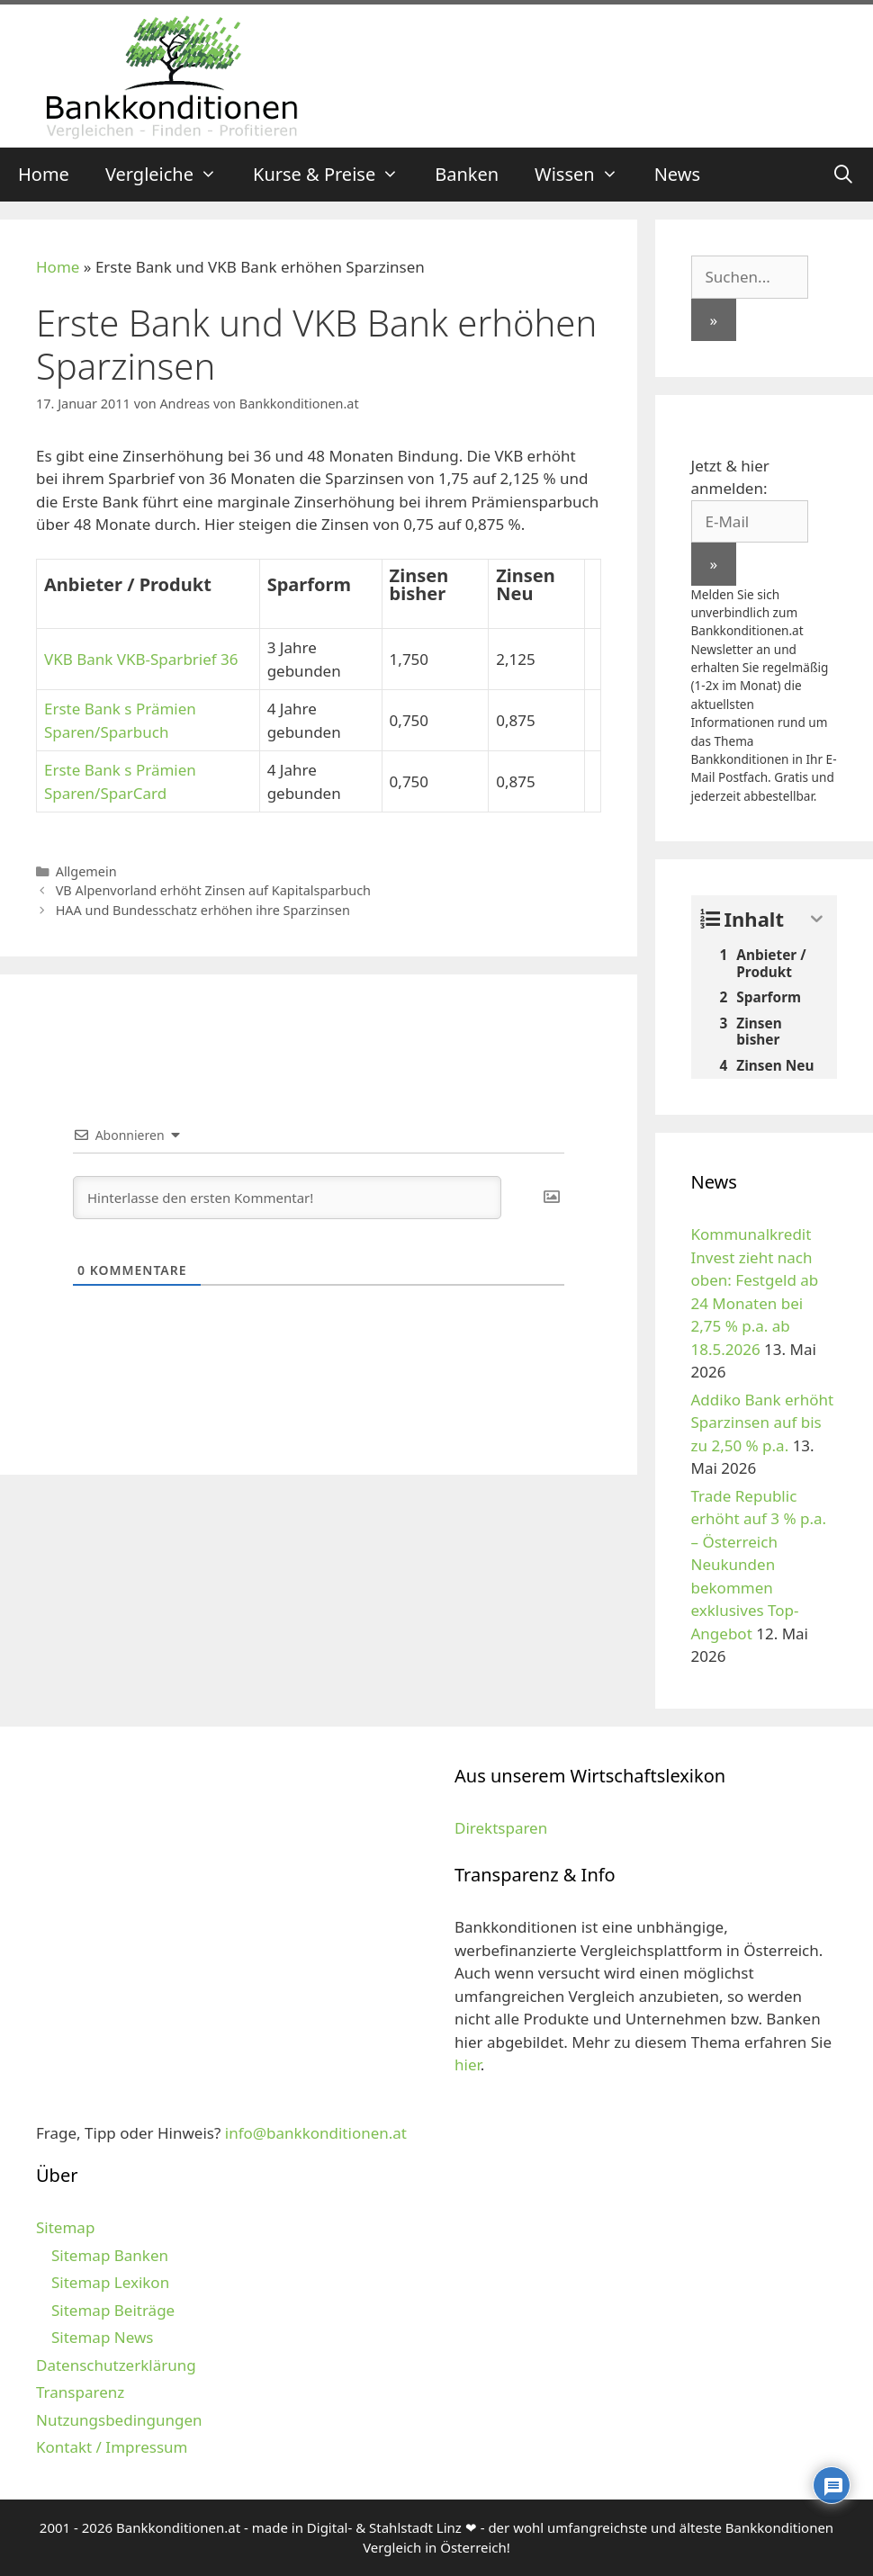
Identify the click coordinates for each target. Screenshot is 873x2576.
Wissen (585, 175)
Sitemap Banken (109, 2255)
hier (467, 2064)
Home (43, 174)
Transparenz (80, 2392)
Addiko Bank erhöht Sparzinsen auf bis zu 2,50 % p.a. (762, 1422)
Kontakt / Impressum (111, 2447)
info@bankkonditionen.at (316, 2133)
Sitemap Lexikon (110, 2282)
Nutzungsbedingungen (119, 2420)
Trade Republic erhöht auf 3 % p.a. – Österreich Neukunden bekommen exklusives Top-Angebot (759, 1564)
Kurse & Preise (335, 175)
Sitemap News (102, 2337)
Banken (467, 174)
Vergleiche (170, 175)
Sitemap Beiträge (113, 2310)
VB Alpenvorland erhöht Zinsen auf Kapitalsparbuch (213, 890)
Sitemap (65, 2227)
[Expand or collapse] (817, 919)
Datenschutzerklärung (116, 2365)
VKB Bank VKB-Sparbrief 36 (141, 659)
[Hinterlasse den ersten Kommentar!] (287, 1197)
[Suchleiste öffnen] (843, 175)
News (677, 174)
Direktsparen (500, 1828)
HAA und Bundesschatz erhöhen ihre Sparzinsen (203, 910)
